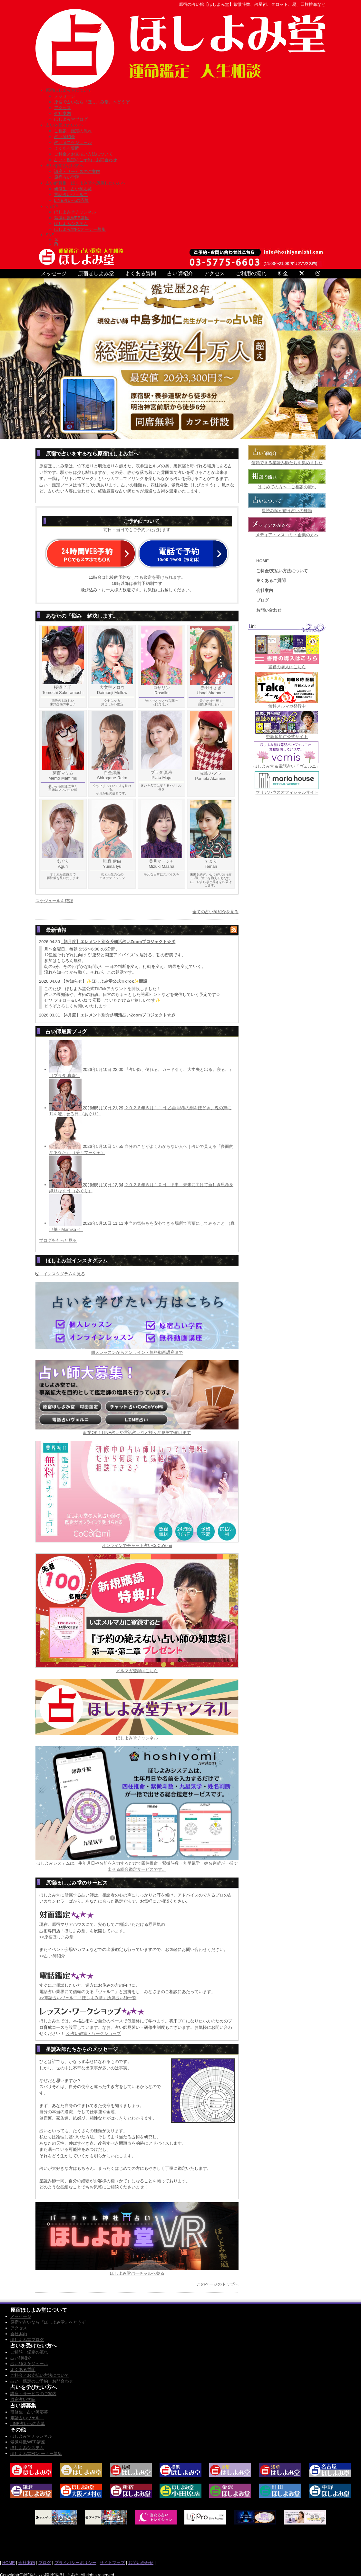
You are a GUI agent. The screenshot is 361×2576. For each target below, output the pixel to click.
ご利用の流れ (251, 273)
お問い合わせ (268, 610)
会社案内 (62, 113)
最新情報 (56, 930)
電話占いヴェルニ (71, 194)
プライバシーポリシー (75, 2562)
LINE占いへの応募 (71, 200)
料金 (283, 273)
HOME (262, 560)
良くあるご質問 (271, 580)
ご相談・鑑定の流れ (73, 130)
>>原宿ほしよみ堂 (56, 1936)
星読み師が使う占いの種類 (287, 510)
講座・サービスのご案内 (77, 171)
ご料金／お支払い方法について (83, 154)
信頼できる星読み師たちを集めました (287, 462)
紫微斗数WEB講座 (71, 217)
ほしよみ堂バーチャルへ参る (137, 2273)
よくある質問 (66, 148)
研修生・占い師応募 (73, 188)
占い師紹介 (64, 136)
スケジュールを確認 (54, 900)
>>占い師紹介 (52, 1955)
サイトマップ (112, 2562)
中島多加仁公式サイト (287, 736)
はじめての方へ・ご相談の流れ (287, 486)
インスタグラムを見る (60, 1273)
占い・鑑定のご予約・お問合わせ (85, 159)
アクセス (62, 107)
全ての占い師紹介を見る (215, 911)
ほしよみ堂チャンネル (75, 212)
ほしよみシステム (71, 223)
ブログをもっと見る (58, 1240)
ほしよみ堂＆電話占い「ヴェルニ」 (286, 766)
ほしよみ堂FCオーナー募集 (80, 229)
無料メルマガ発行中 (287, 706)
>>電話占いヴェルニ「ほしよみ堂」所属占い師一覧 (87, 1997)
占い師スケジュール (73, 142)
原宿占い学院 (66, 177)
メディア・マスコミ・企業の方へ (287, 534)
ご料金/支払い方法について (282, 570)
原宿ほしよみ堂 (96, 273)
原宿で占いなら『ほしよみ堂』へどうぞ (92, 101)
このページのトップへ (218, 2284)
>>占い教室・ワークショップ (93, 2033)
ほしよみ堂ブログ (71, 119)
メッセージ (64, 96)
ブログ (262, 600)
